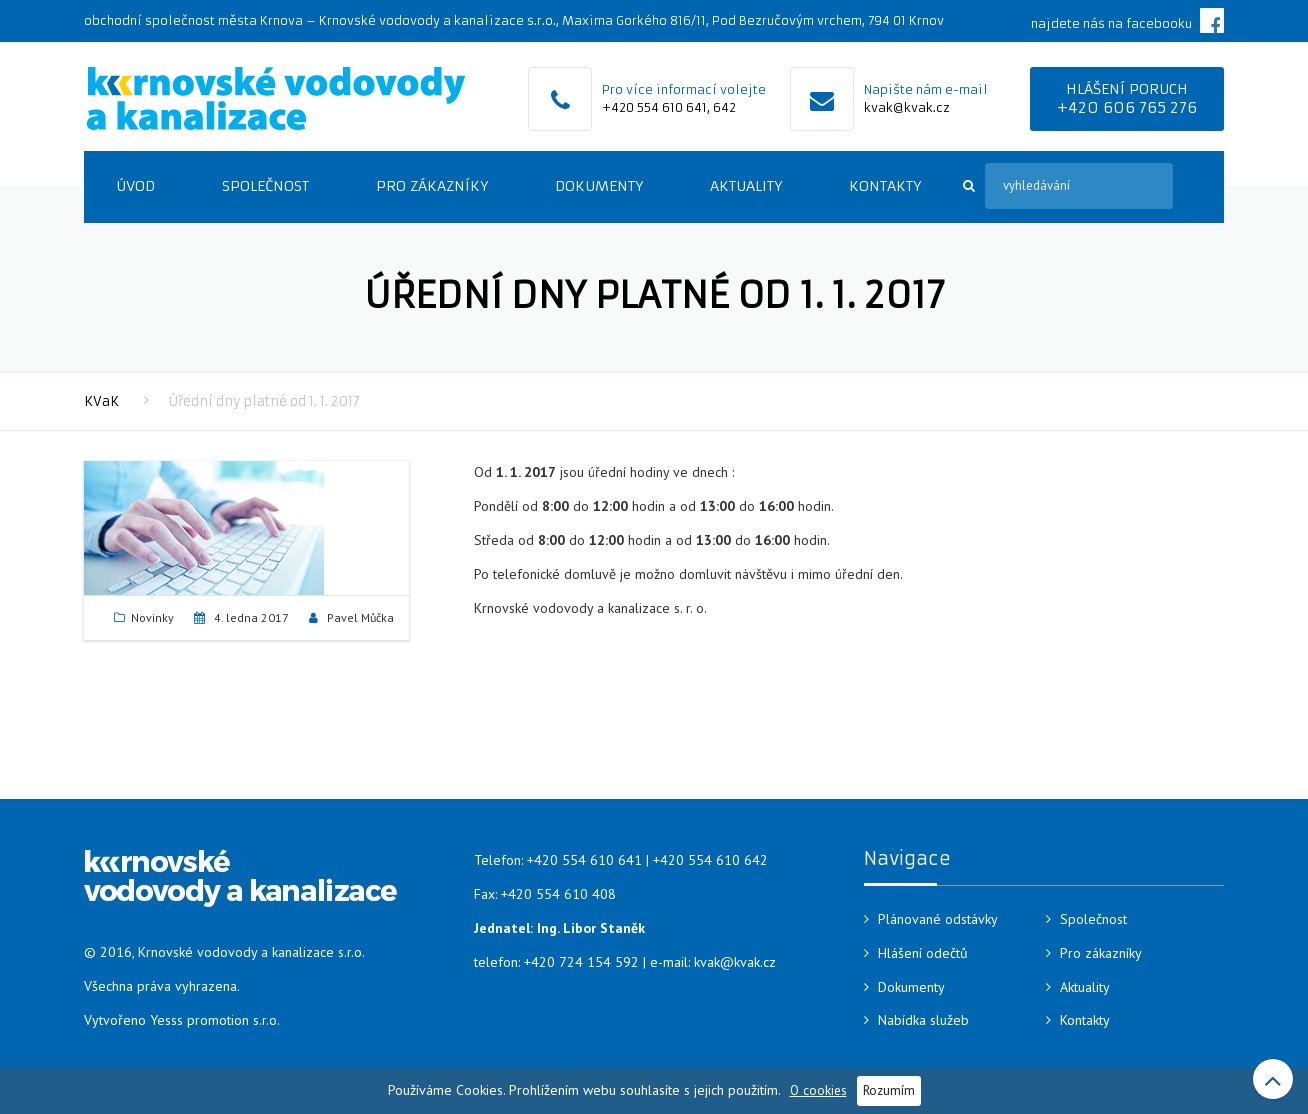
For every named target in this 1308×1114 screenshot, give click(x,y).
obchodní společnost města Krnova (193, 20)
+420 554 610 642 (710, 860)
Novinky (152, 617)
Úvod (135, 186)
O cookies (818, 1090)
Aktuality (746, 186)
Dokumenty (599, 186)
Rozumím (889, 1090)
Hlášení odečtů (923, 953)
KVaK (101, 401)
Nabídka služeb (923, 1020)
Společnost (265, 186)
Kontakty (885, 186)
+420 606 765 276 (1127, 107)
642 (724, 107)
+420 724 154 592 (581, 962)
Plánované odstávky (938, 919)
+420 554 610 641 (654, 107)
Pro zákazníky (432, 186)
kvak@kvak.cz (907, 107)
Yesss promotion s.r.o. (215, 1020)
